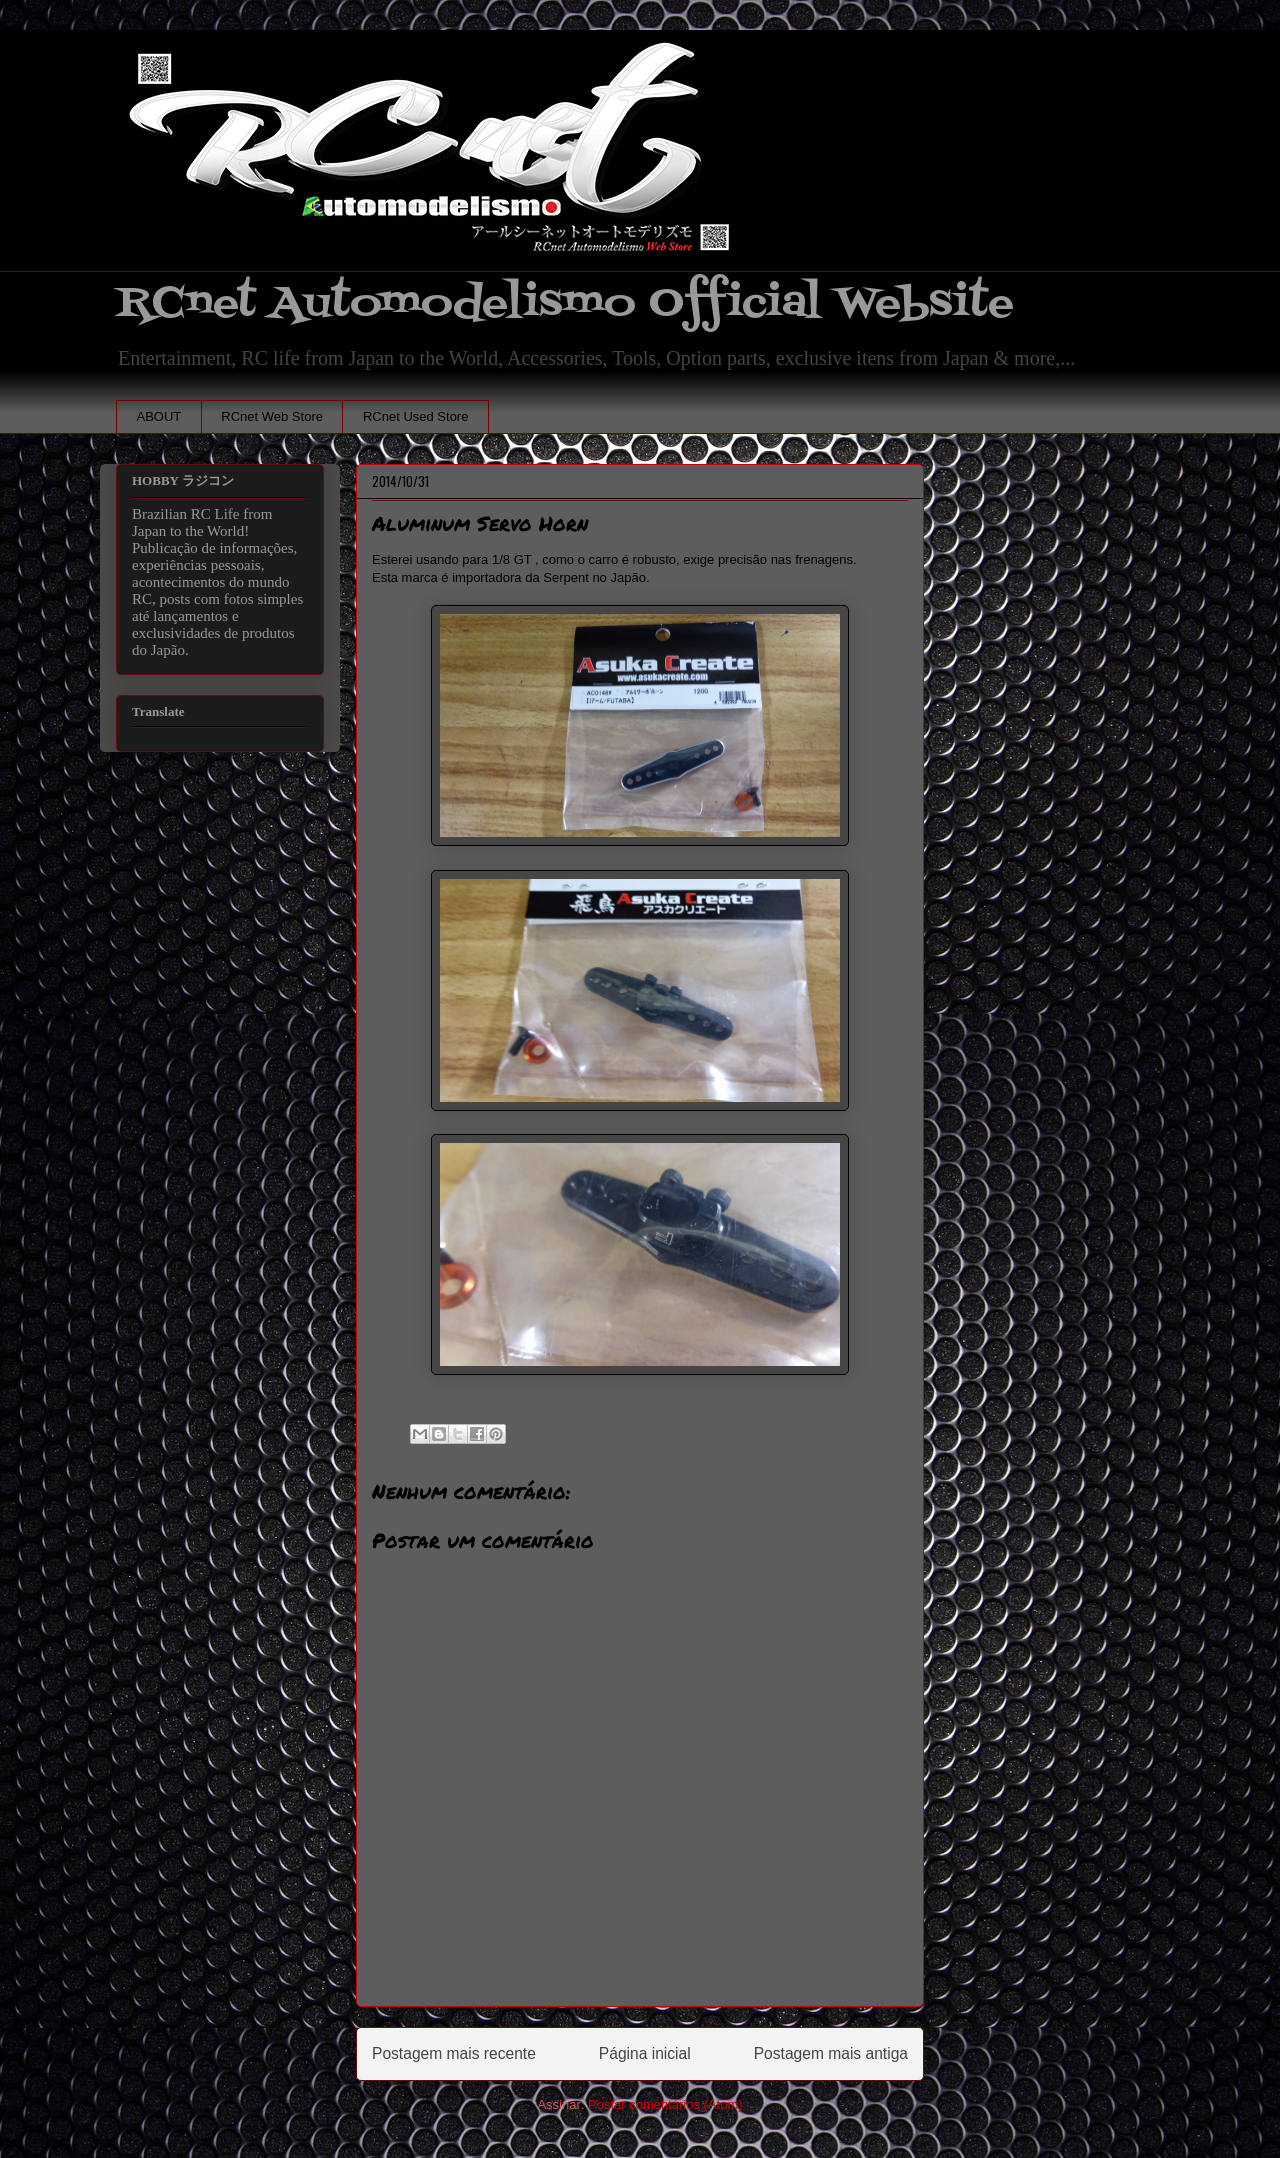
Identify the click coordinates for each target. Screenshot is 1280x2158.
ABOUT (159, 416)
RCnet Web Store (272, 416)
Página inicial (645, 2053)
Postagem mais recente (454, 2053)
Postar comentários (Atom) (665, 2104)
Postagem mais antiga (831, 2053)
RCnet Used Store (416, 416)
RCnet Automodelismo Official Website (565, 303)
